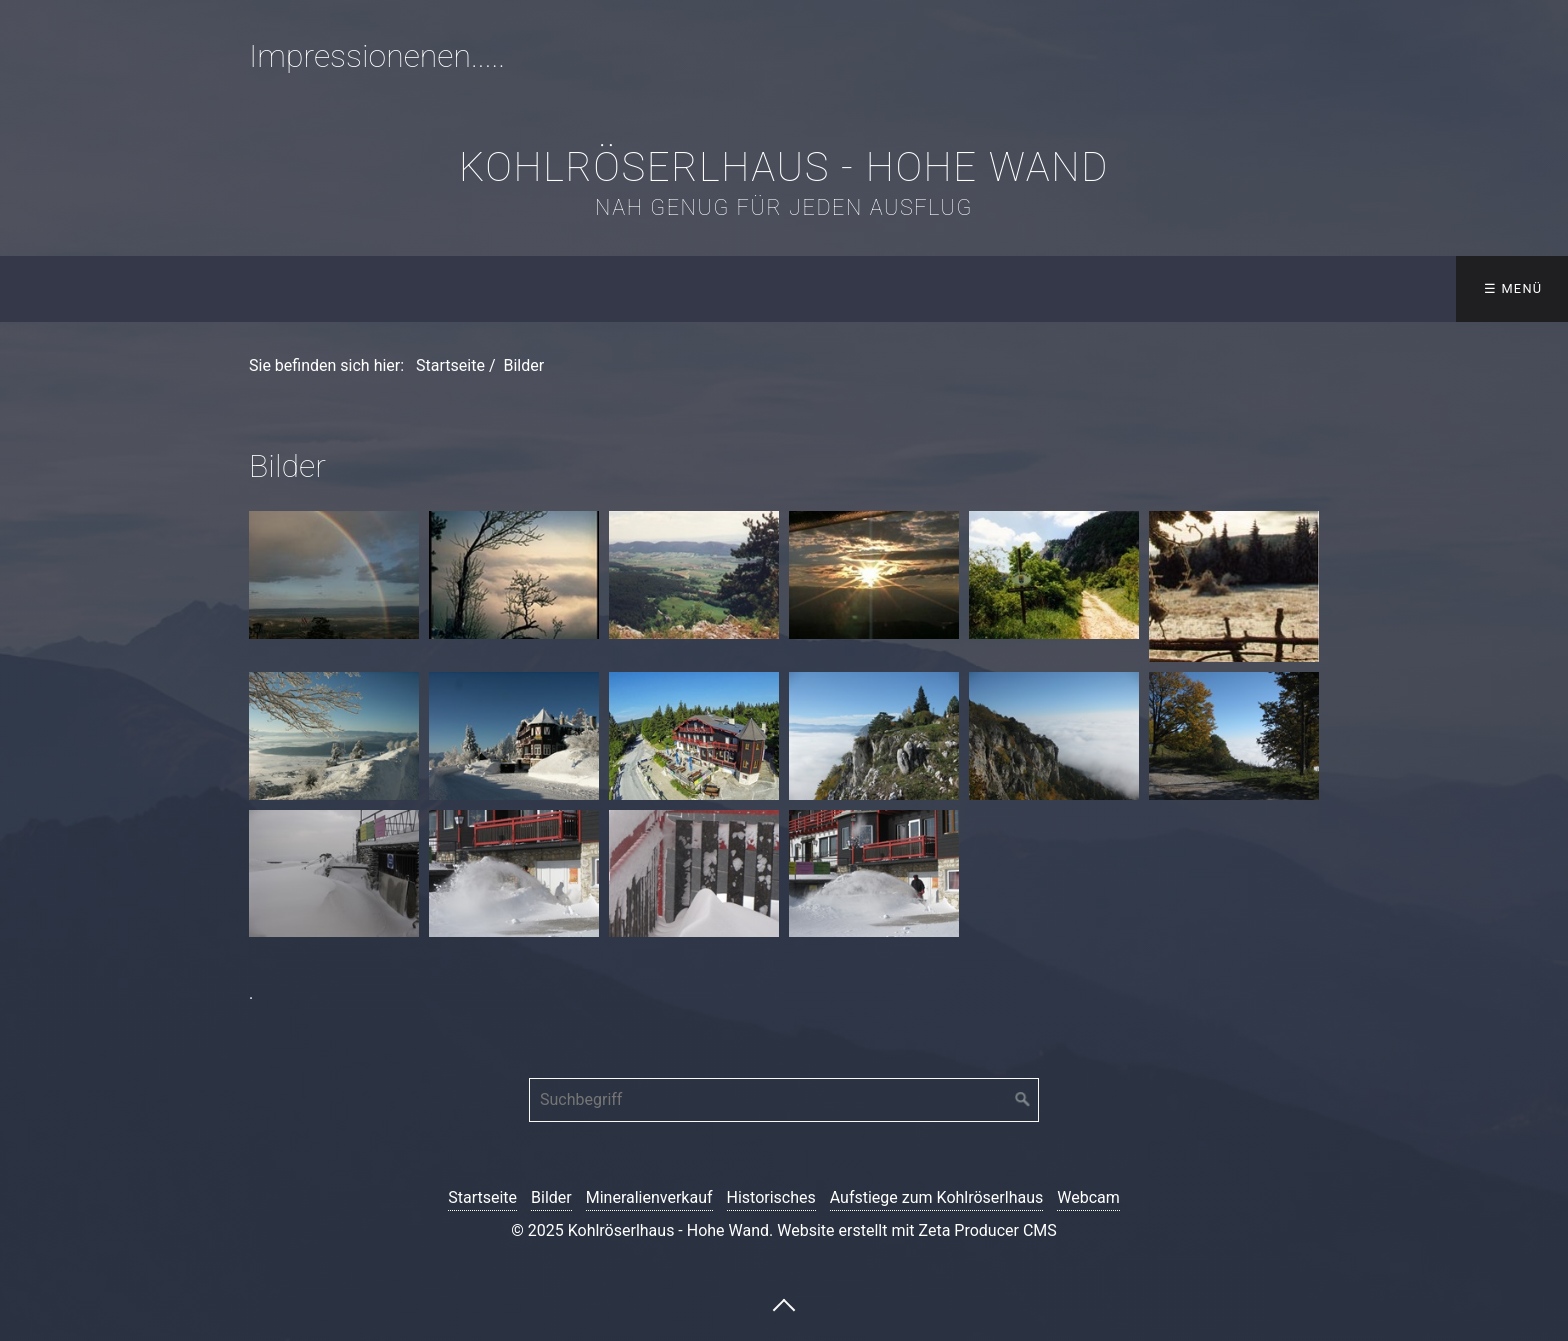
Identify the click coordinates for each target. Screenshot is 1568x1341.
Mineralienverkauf (649, 1197)
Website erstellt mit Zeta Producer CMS (917, 1230)
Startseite (450, 365)
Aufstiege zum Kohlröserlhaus (937, 1197)
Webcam (1088, 1197)
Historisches (771, 1197)
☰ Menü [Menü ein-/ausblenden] (1513, 288)
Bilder (551, 1197)
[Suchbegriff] (784, 1100)
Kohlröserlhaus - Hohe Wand (784, 167)
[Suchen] (1023, 1100)
